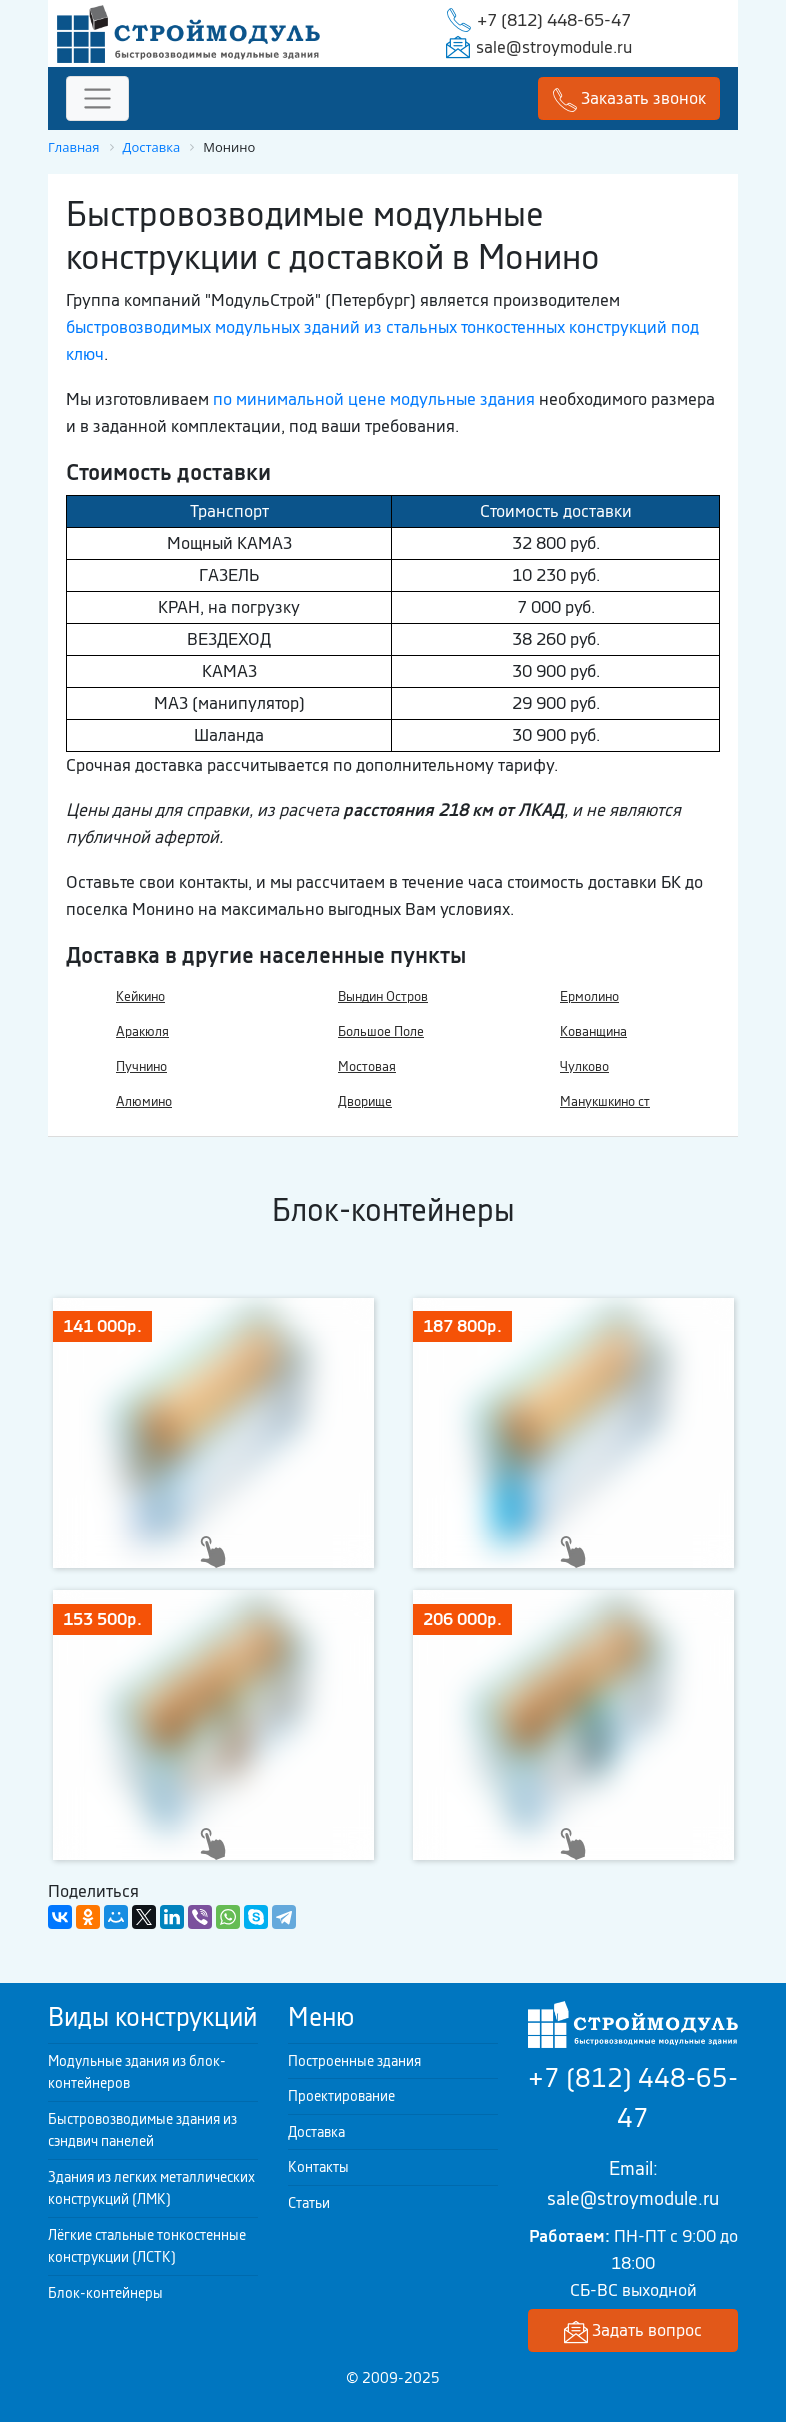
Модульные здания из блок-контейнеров (137, 2072)
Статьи (309, 2203)
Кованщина (593, 1031)
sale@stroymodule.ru (554, 47)
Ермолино (589, 996)
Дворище (365, 1101)
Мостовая (367, 1066)
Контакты (318, 2167)
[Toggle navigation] (97, 98)
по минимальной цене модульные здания (374, 399)
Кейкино (140, 996)
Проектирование (341, 2096)
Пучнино (141, 1066)
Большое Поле (381, 1031)
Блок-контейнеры (105, 2293)
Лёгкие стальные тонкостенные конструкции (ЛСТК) (147, 2246)
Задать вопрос (633, 2331)
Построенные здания (354, 2061)
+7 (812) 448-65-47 (554, 20)
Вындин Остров (383, 996)
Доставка (316, 2132)
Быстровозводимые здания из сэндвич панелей (142, 2130)
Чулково (584, 1066)
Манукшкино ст (605, 1101)
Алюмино (144, 1101)
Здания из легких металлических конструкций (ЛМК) (151, 2188)
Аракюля (142, 1031)
